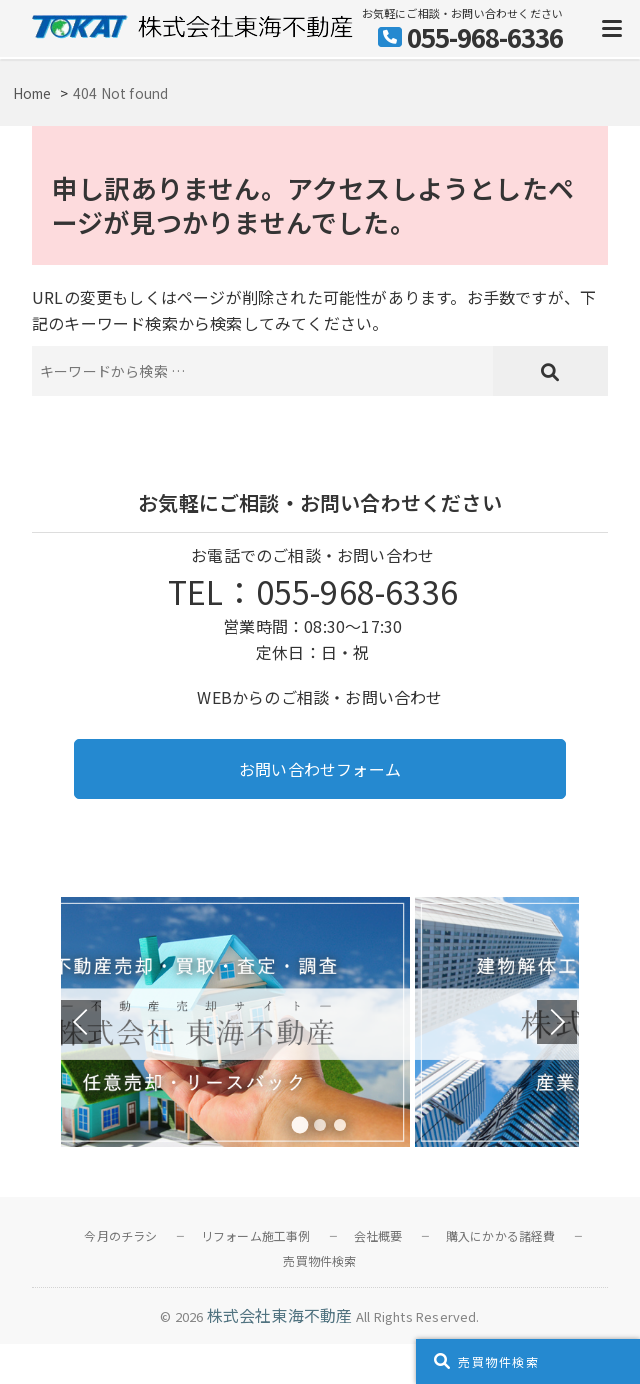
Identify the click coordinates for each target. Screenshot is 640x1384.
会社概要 (378, 1235)
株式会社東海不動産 (280, 1315)
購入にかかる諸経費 (501, 1235)
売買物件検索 (319, 1260)
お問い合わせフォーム (320, 769)
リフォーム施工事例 (256, 1235)
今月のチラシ (120, 1235)
